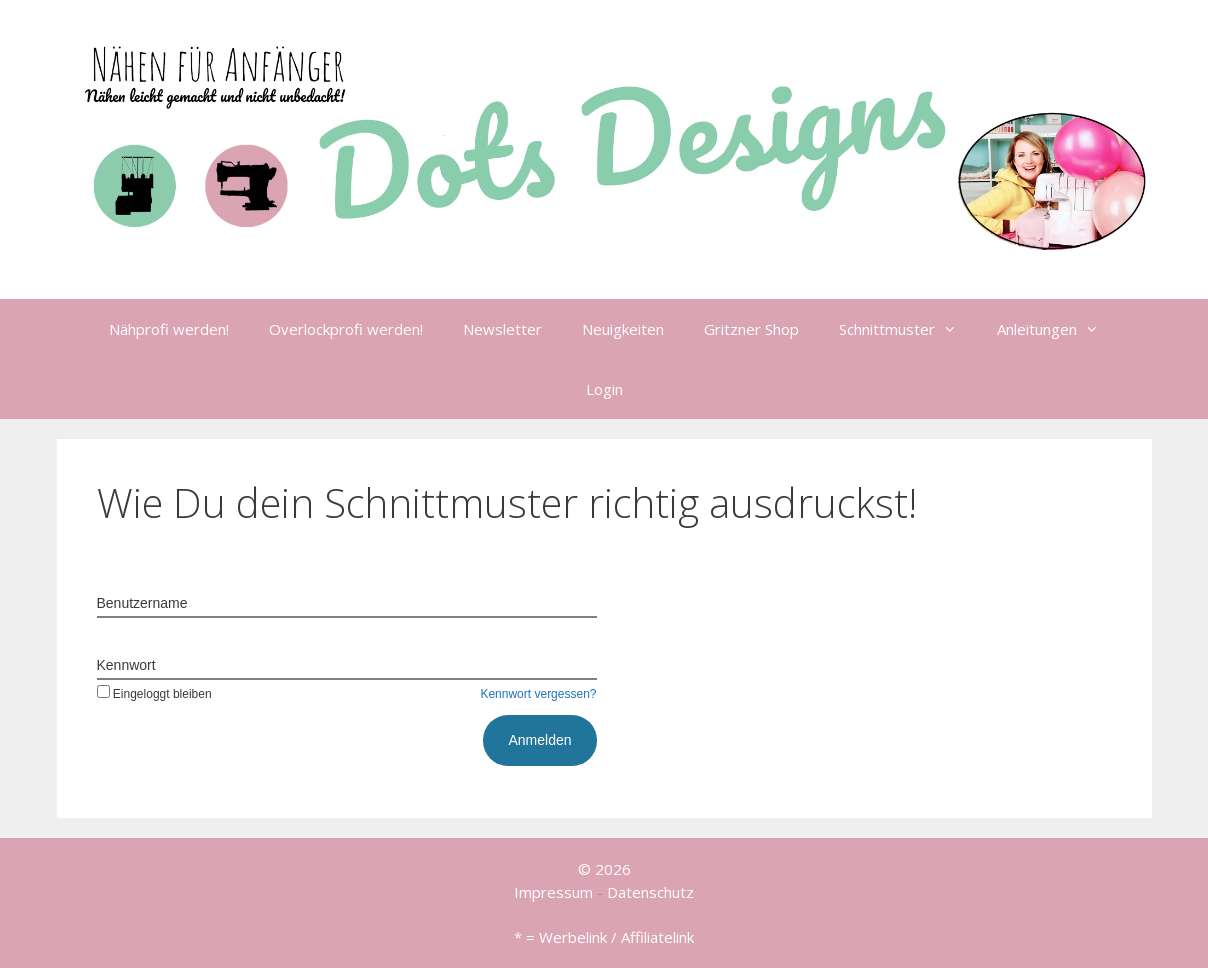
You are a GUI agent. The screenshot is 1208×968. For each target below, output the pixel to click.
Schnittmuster (908, 329)
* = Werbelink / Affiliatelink (604, 937)
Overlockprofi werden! (346, 329)
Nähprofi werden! (169, 329)
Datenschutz (650, 892)
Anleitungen (1058, 329)
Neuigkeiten (623, 329)
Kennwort (126, 665)
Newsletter (502, 329)
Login (604, 389)
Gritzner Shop (751, 329)
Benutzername (142, 603)
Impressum (553, 892)
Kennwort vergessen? (538, 694)
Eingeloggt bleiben (154, 694)
